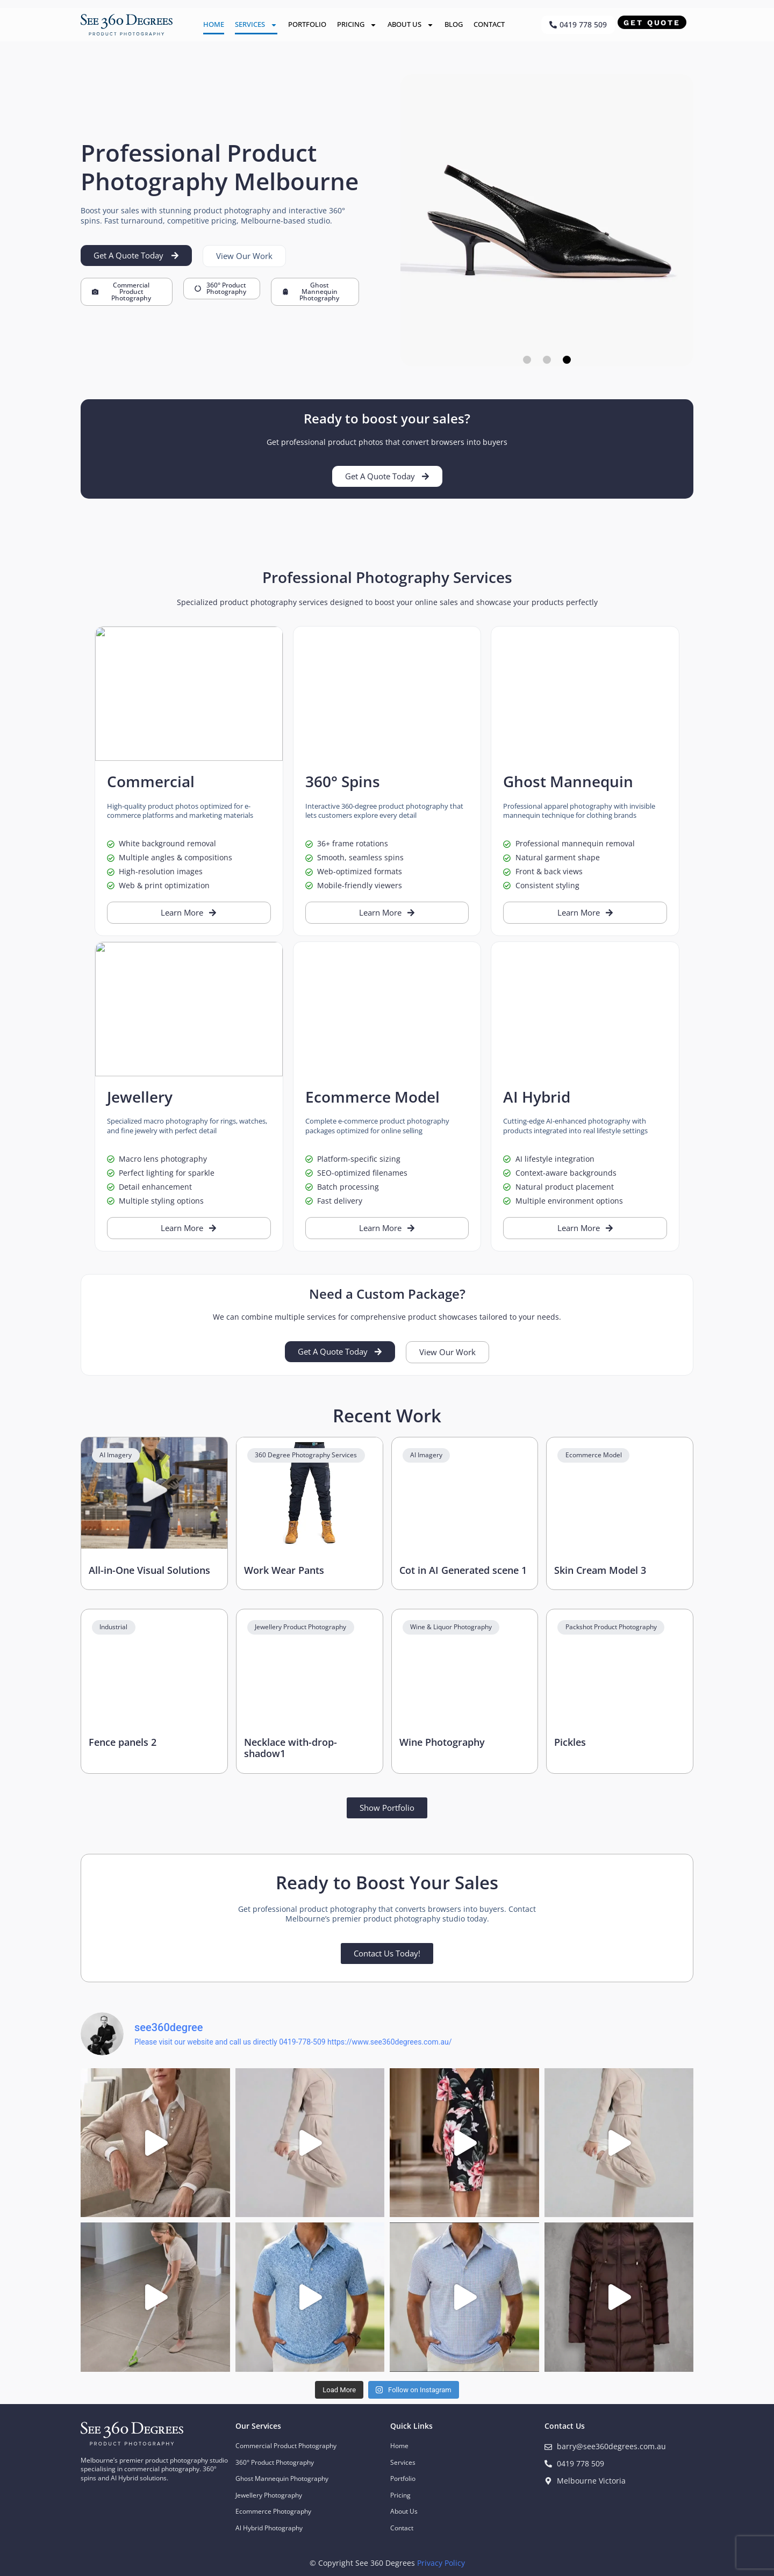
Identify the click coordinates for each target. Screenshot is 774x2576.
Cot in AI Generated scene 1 (463, 1570)
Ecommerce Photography (273, 2511)
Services (256, 25)
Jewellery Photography (268, 2495)
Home (213, 24)
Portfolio (307, 24)
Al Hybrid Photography (269, 2527)
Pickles (570, 1742)
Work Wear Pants (284, 1570)
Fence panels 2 (122, 1742)
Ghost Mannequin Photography (281, 2478)
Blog (454, 24)
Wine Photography (442, 1742)
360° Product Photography (274, 2462)
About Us (411, 25)
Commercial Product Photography (285, 2445)
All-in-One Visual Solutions (149, 1570)
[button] (527, 360)
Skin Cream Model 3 (600, 1570)
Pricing (357, 25)
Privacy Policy (441, 2563)
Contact (489, 24)
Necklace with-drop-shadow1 (290, 1748)
